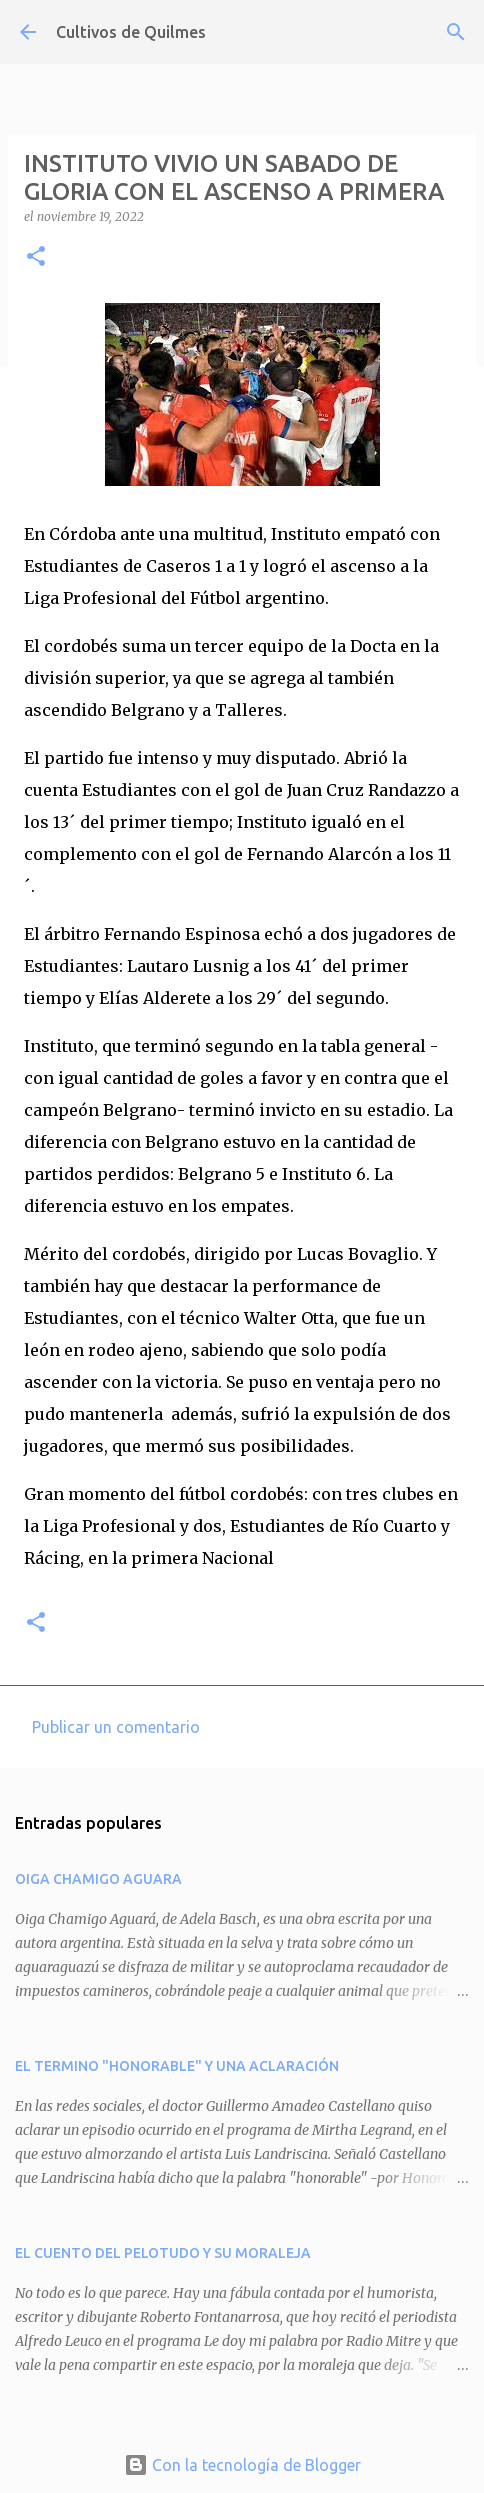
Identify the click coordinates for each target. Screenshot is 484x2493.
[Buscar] (456, 32)
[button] (36, 257)
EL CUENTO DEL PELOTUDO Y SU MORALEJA (163, 2253)
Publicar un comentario (116, 1727)
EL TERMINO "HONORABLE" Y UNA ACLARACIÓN (177, 2066)
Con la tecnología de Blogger (242, 2465)
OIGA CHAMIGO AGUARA (98, 1879)
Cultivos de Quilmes (131, 32)
